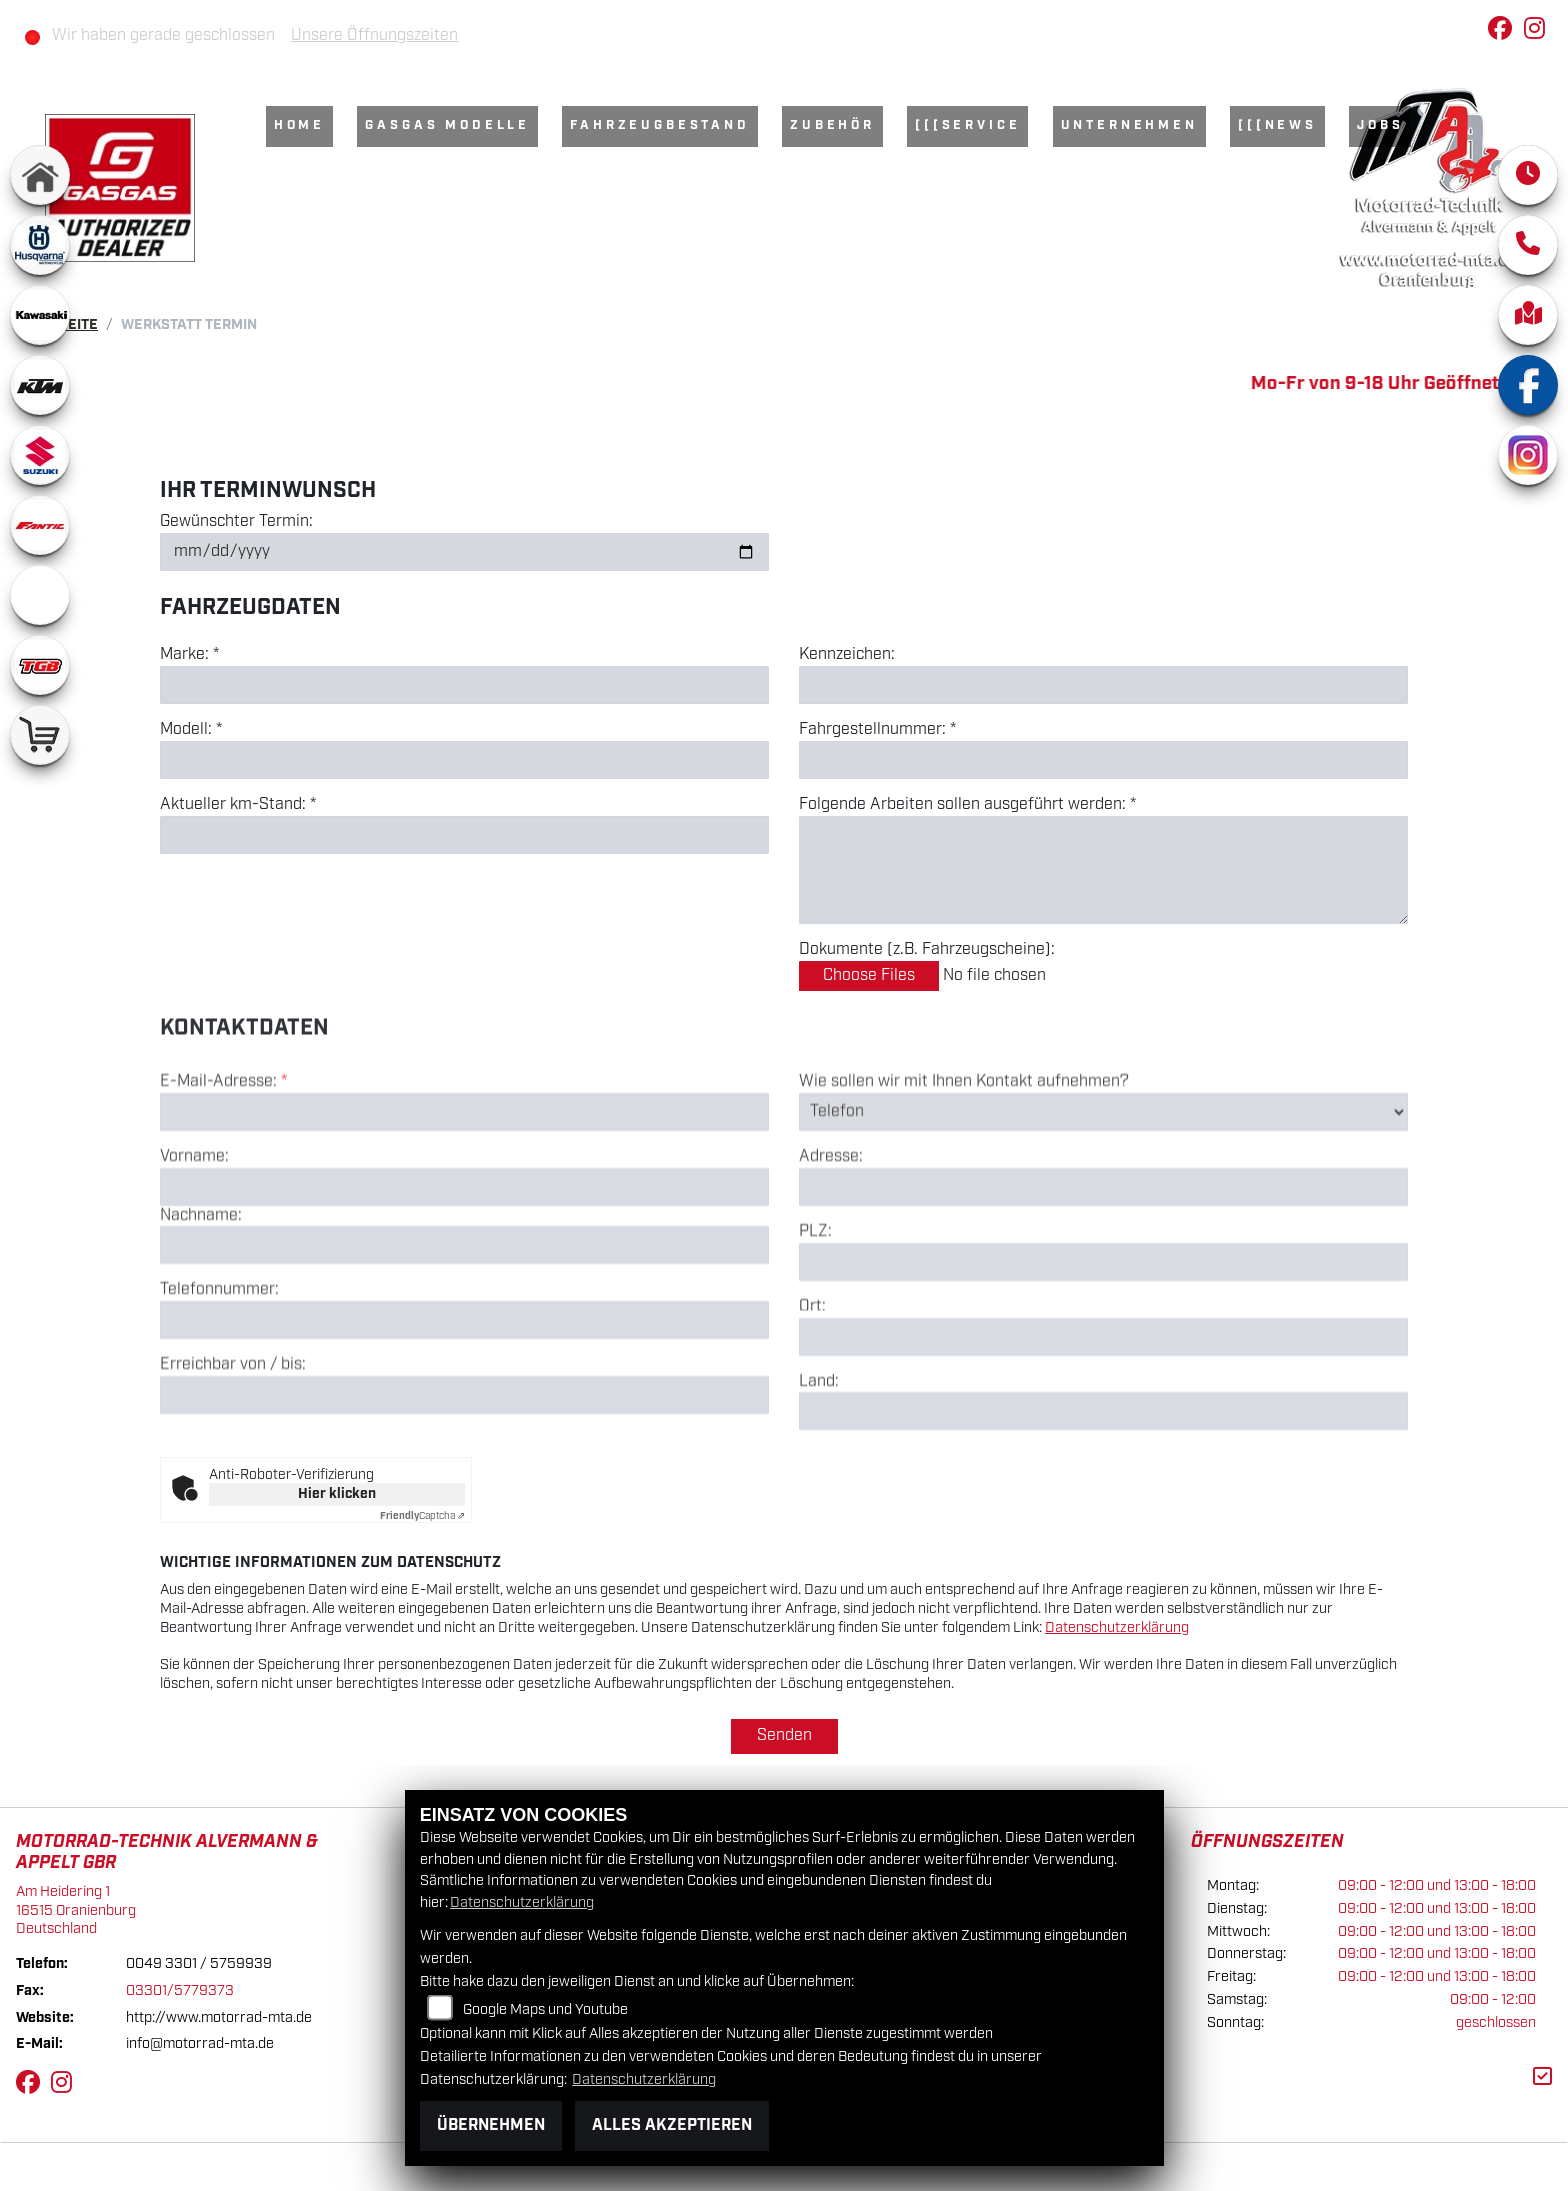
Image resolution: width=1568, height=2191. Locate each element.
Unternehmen (1129, 125)
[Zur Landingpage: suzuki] (40, 455)
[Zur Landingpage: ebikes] (40, 595)
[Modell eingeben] (464, 760)
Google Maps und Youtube (545, 2009)
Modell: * (191, 730)
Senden (784, 1735)
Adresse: (831, 1245)
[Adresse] (1103, 1275)
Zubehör (832, 125)
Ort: (812, 1394)
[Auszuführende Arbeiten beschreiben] (1103, 870)
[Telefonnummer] (464, 1408)
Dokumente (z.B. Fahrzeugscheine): (927, 950)
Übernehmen (491, 2125)
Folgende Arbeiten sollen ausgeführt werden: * (967, 805)
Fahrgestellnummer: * (877, 730)
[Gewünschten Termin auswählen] (464, 552)
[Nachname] (464, 1333)
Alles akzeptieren (672, 2125)
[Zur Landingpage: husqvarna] (40, 245)
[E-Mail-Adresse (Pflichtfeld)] (464, 1199)
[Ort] (1103, 1424)
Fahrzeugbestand (660, 125)
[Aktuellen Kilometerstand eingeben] (464, 835)
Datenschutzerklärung (1117, 1627)
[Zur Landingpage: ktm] (40, 385)
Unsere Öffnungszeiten (374, 35)
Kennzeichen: (847, 655)
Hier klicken (337, 1494)
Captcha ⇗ (422, 1516)
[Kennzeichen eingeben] (1103, 685)
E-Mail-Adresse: (223, 1170)
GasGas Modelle (447, 125)
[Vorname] (464, 1274)
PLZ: (815, 1320)
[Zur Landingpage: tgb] (40, 665)
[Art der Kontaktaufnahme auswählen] (1103, 1199)
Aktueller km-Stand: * (238, 805)
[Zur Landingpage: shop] (40, 735)
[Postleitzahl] (1103, 1349)
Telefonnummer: (219, 1378)
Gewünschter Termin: (236, 522)
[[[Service (967, 125)
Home (299, 125)
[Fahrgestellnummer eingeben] (1103, 760)
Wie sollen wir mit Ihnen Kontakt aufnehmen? (964, 1170)
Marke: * (189, 655)
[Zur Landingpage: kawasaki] (40, 315)
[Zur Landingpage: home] (40, 175)
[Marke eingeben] (464, 685)
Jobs (1380, 125)
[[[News (1277, 125)
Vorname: (194, 1244)
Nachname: (201, 1303)
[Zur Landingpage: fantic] (40, 525)
